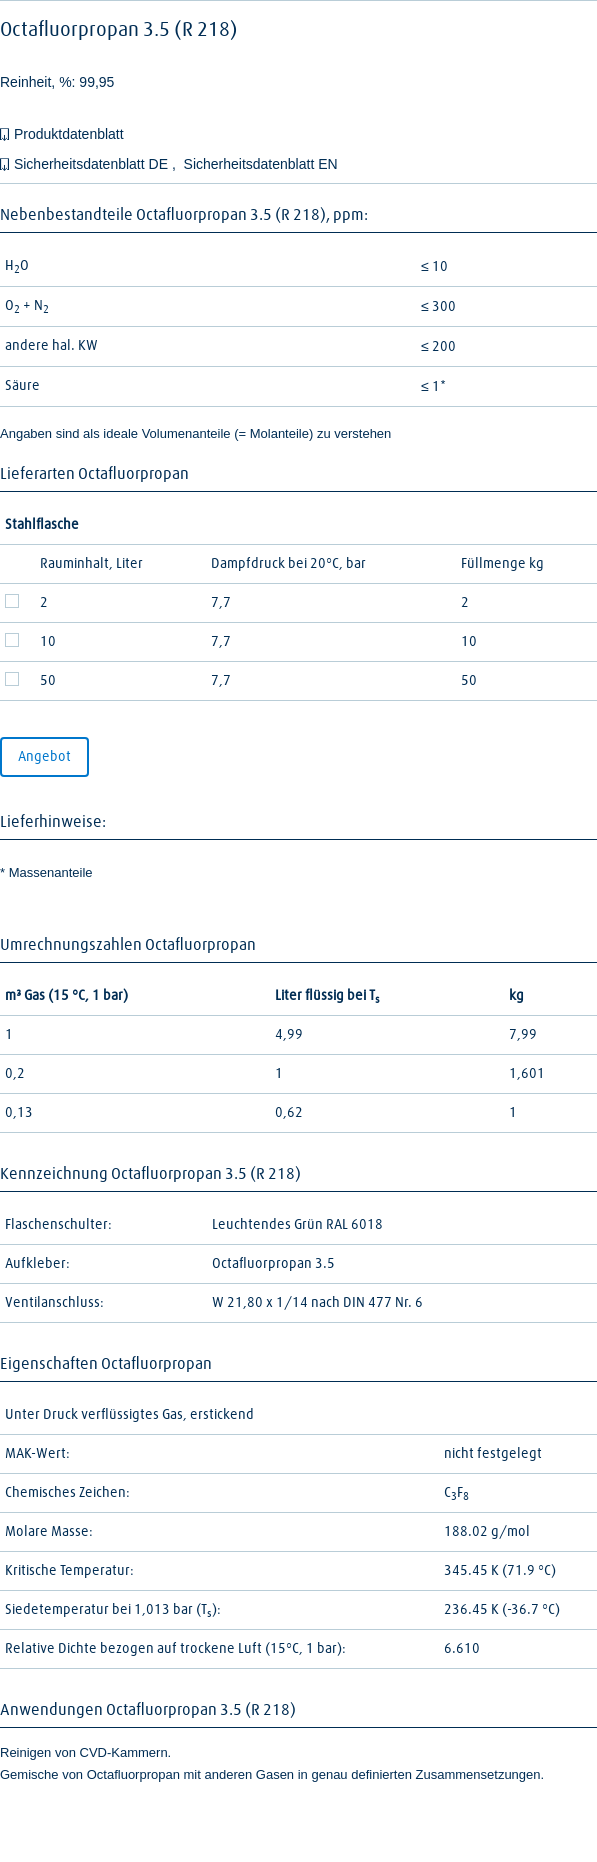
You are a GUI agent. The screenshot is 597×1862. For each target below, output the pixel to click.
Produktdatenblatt (69, 134)
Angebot (44, 757)
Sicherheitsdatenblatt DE (93, 164)
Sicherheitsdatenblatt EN (261, 164)
